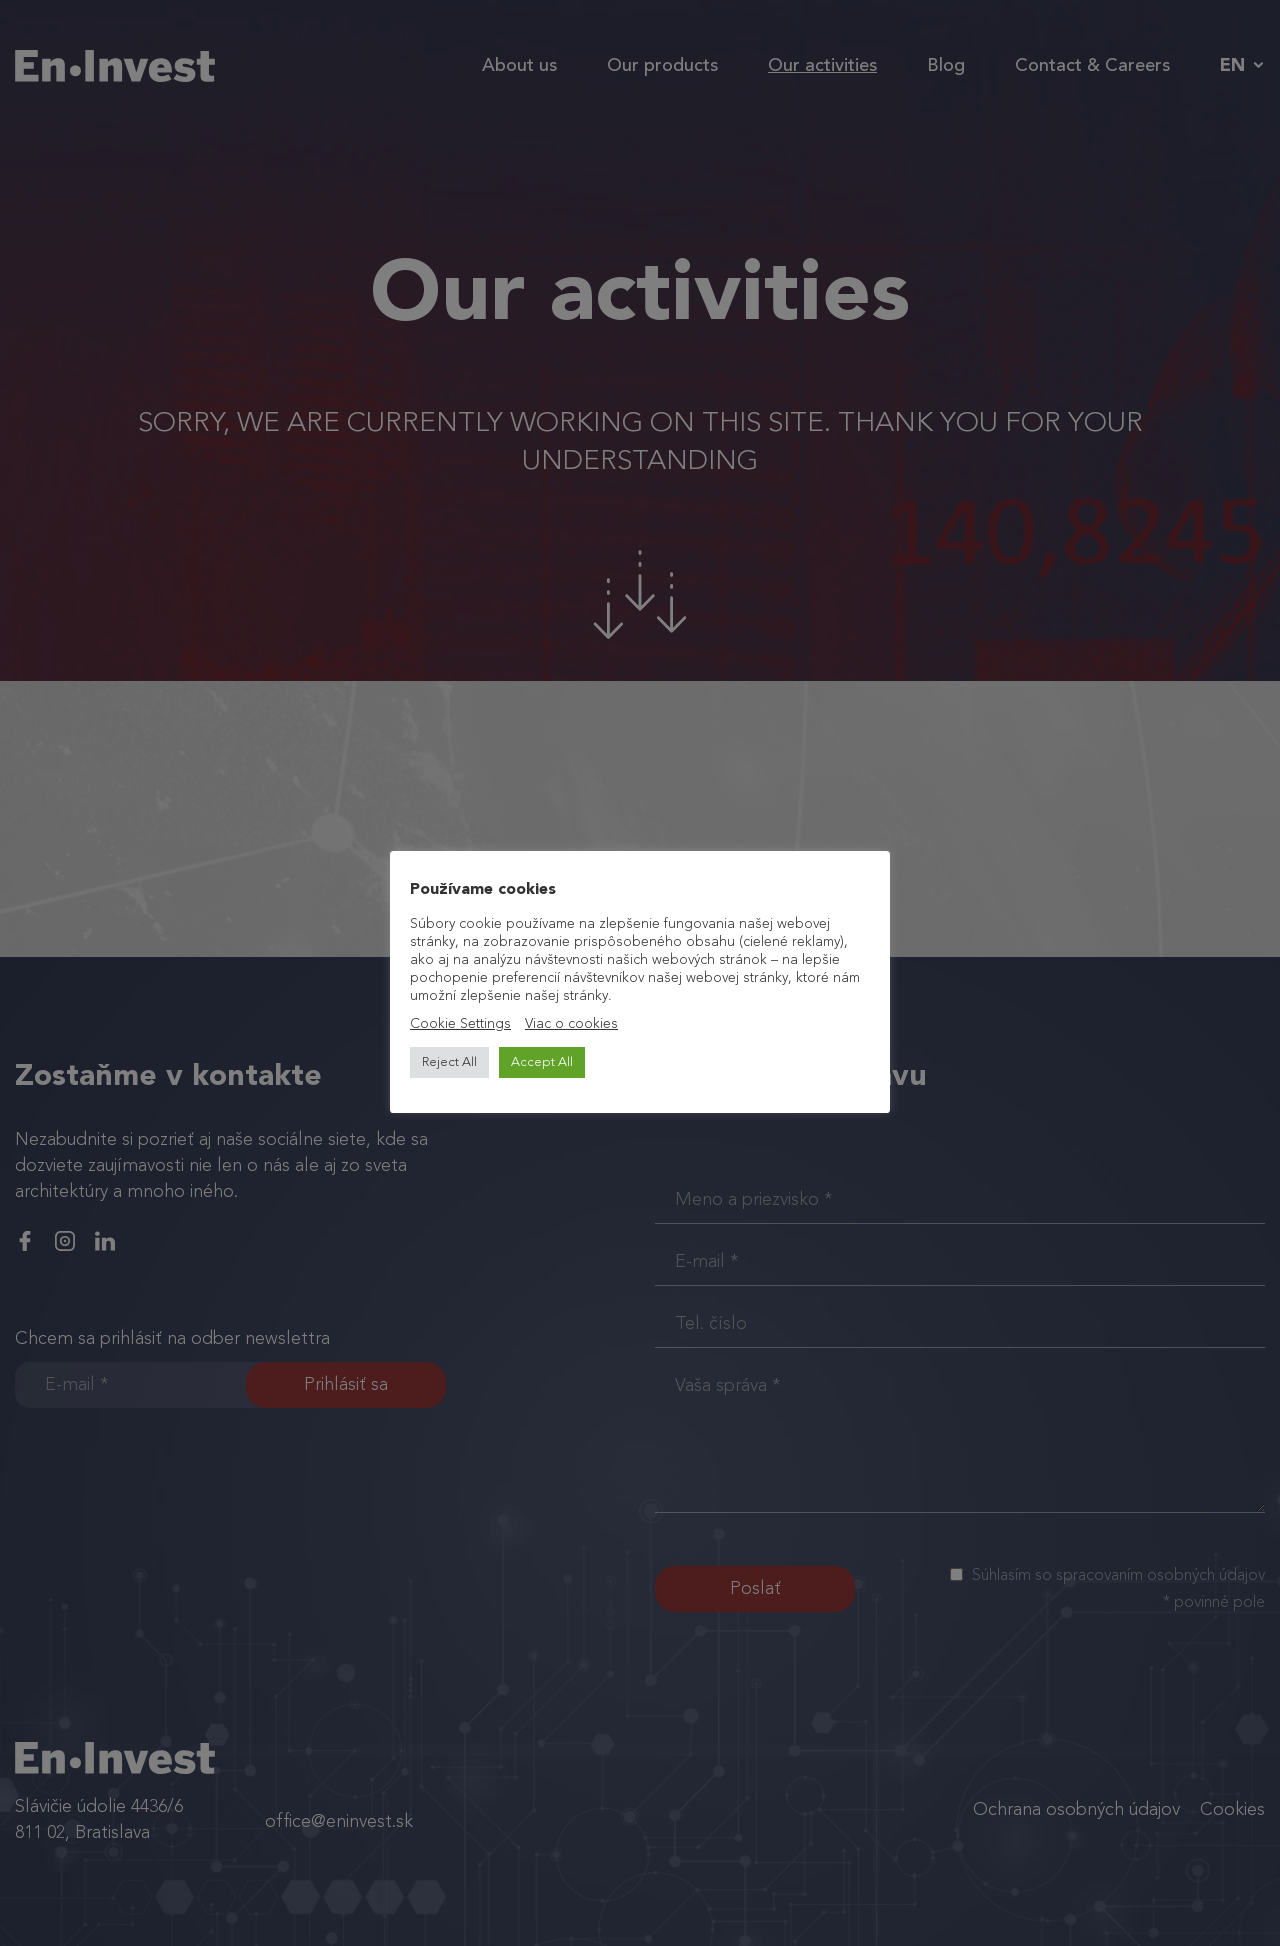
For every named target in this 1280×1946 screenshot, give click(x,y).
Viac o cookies (571, 1024)
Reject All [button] (449, 1062)
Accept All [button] (542, 1062)
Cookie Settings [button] (460, 1024)
